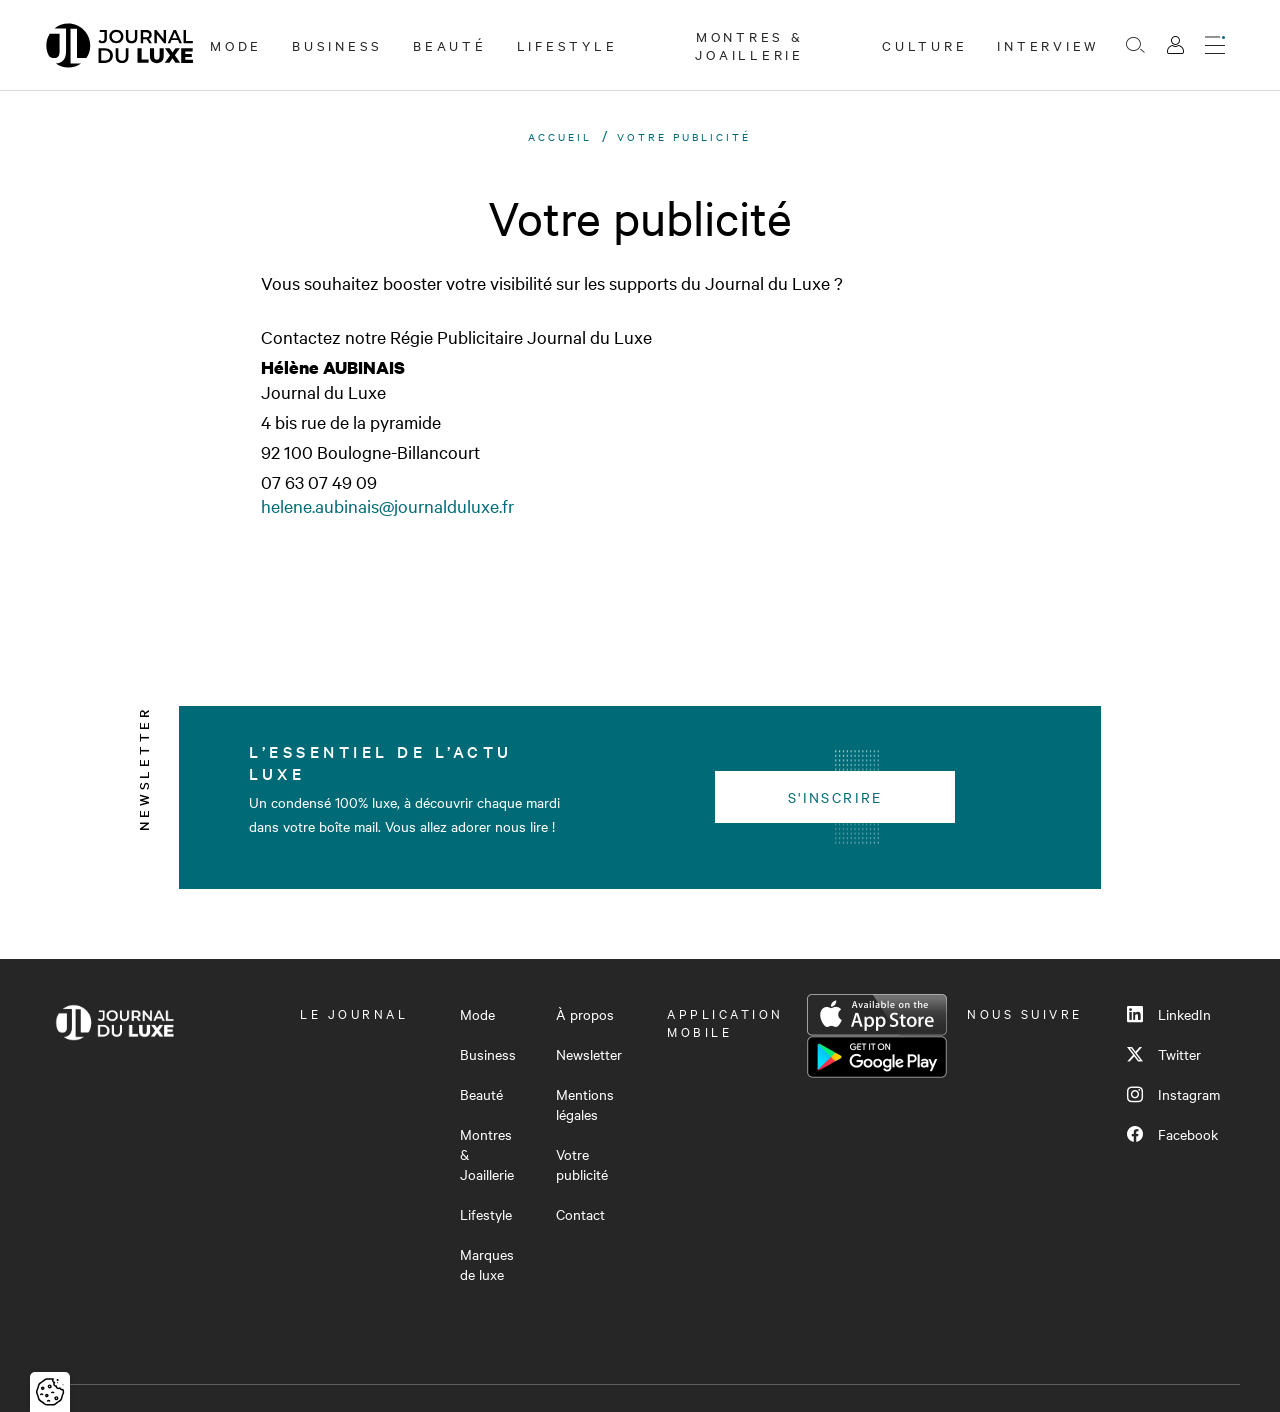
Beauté (450, 45)
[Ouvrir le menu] (1215, 45)
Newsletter (589, 1054)
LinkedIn (1169, 1014)
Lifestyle (567, 45)
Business (337, 45)
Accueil (560, 136)
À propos (585, 1014)
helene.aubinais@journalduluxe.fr (387, 505)
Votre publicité (582, 1164)
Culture (924, 45)
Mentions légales (585, 1104)
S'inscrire (835, 797)
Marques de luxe (487, 1264)
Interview (1048, 45)
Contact (580, 1214)
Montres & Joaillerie (749, 45)
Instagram (1173, 1094)
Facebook (1172, 1134)
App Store (877, 1015)
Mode (236, 45)
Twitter (1164, 1054)
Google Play (877, 1057)
